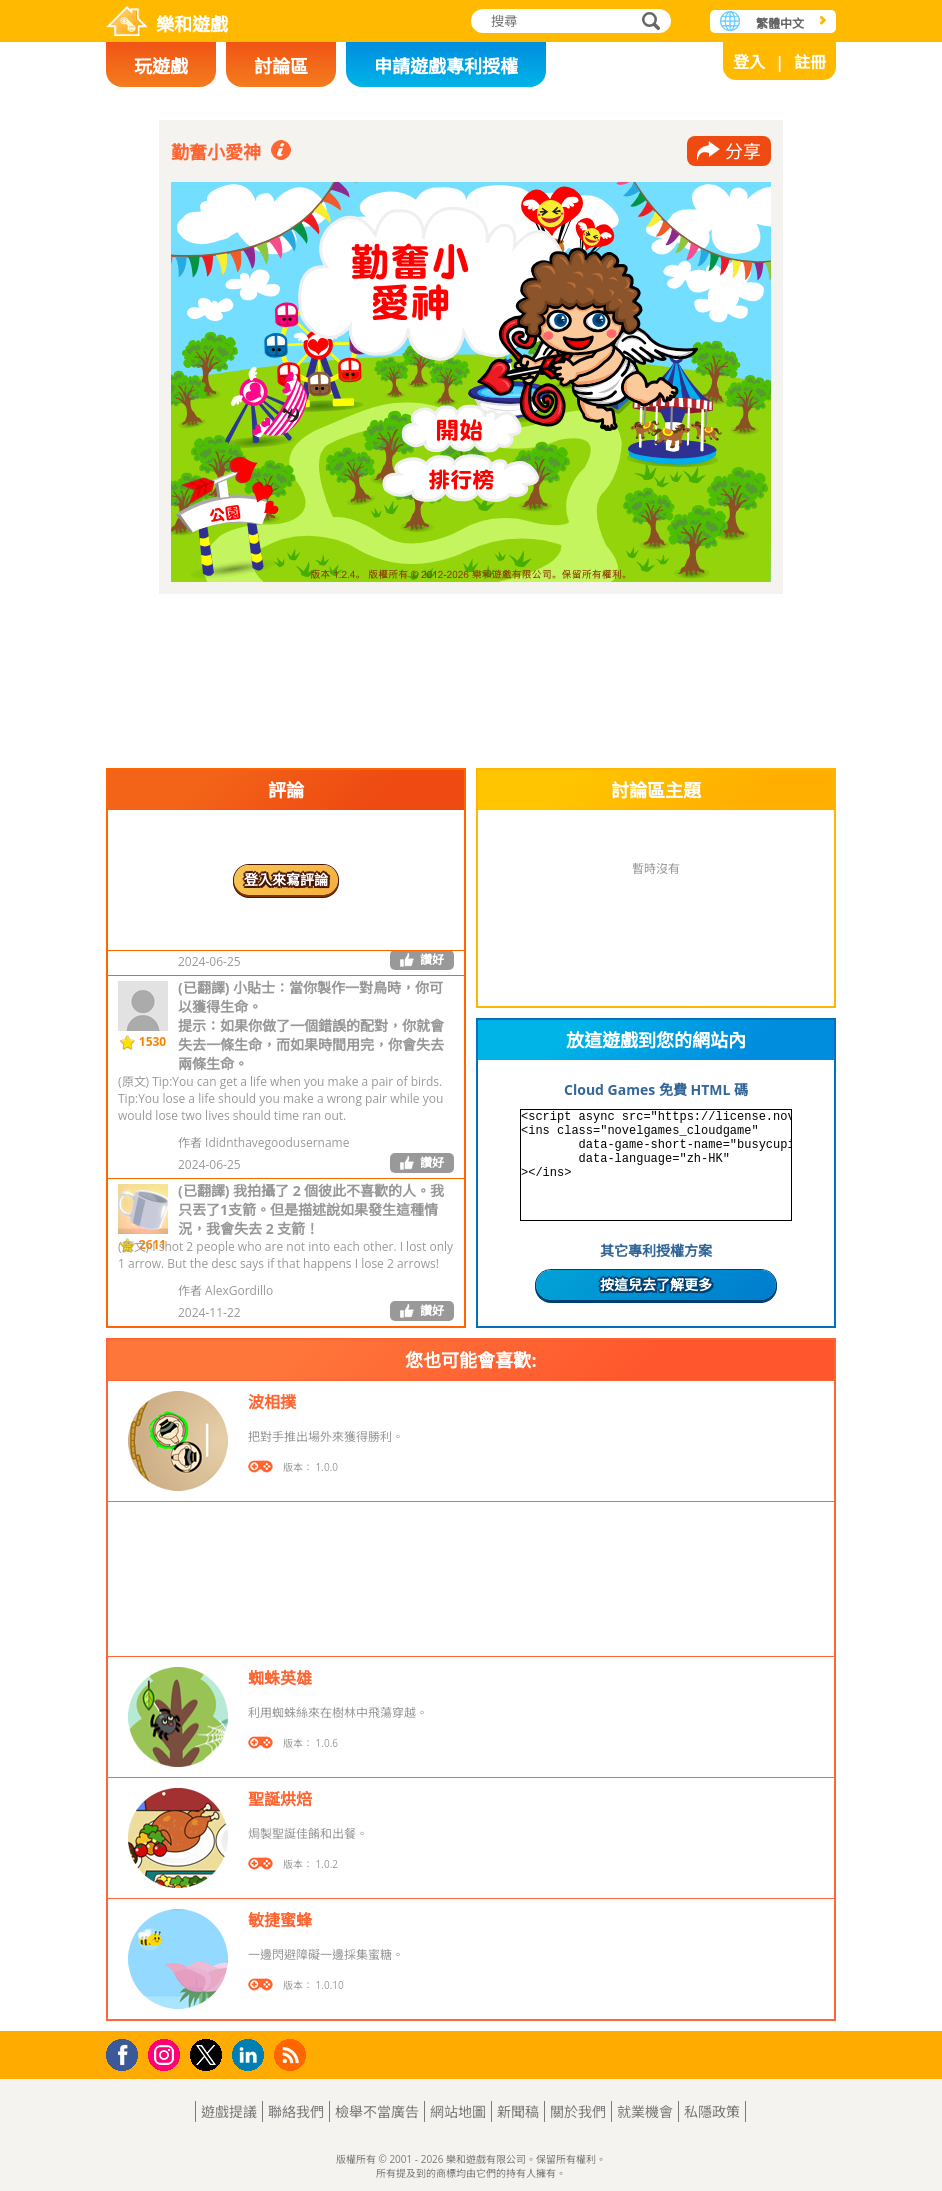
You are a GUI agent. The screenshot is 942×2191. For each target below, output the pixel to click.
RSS (292, 2054)
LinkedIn (251, 2055)
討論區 (281, 66)
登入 (749, 62)
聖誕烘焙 (280, 1799)
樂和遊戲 (192, 24)
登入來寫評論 (286, 879)
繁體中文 (780, 23)
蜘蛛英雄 (280, 1678)
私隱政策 (712, 2111)
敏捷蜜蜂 (280, 1920)
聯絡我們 (296, 2111)
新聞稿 (518, 2111)
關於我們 (578, 2111)
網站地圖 (458, 2111)
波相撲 (272, 1402)
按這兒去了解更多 (656, 1284)
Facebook (127, 2052)
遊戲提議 (229, 2111)
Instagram (167, 2053)
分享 (743, 151)
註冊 (810, 62)
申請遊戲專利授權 (446, 66)
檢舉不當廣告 (377, 2111)
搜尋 (648, 22)
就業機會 (645, 2111)
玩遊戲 (161, 66)
